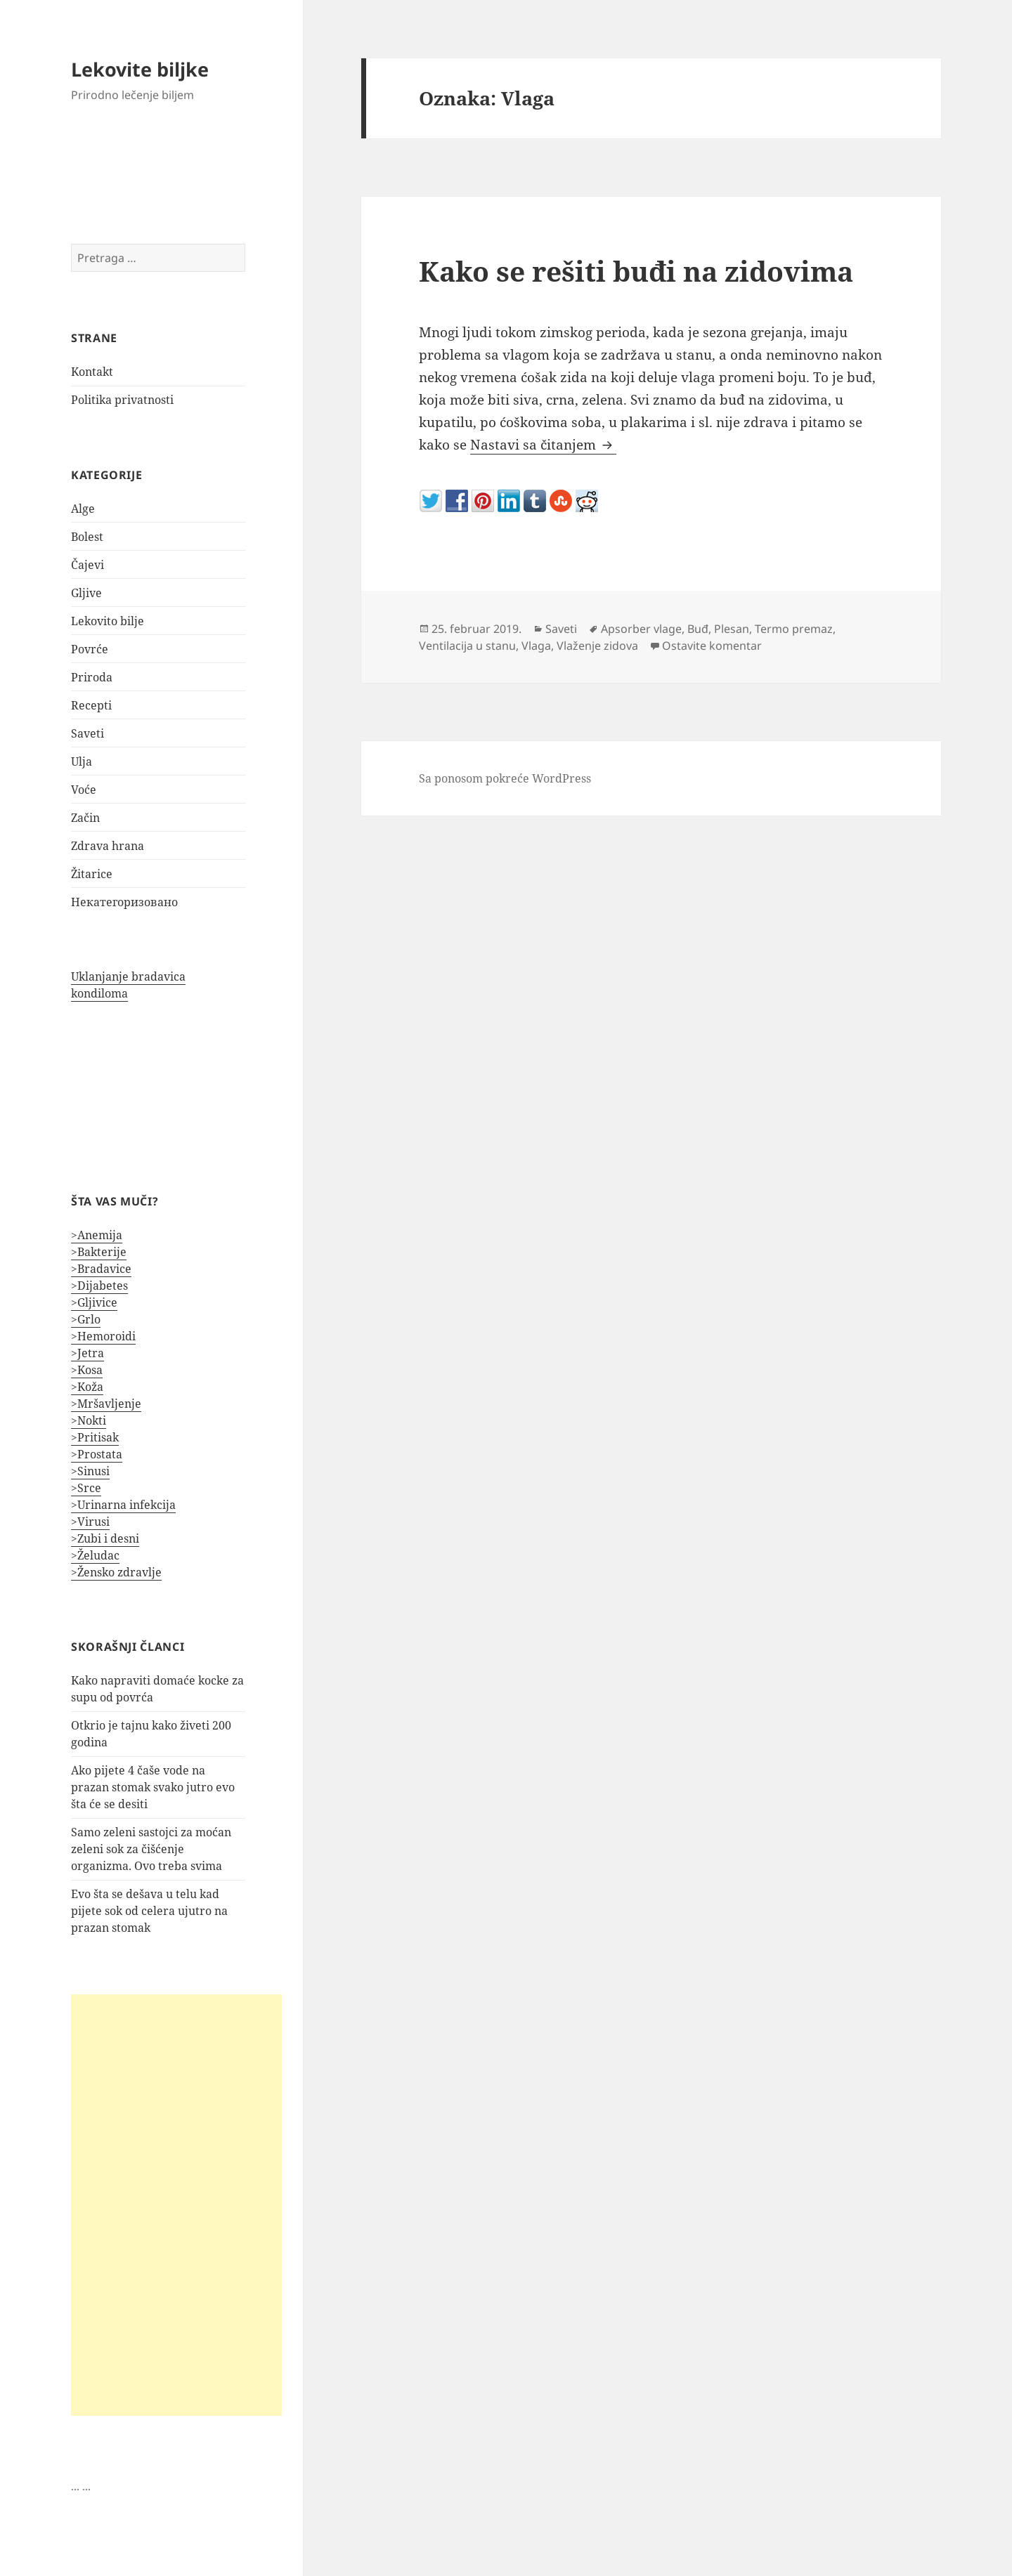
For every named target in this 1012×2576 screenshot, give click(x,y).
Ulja (81, 761)
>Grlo (85, 1319)
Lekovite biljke (140, 69)
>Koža (87, 1386)
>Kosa (87, 1370)
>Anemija (96, 1235)
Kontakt (92, 371)
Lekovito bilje (107, 621)
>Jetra (87, 1353)
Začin (85, 817)
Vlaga (536, 645)
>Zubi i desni (105, 1538)
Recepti (91, 705)
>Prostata (96, 1454)
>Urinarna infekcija (123, 1504)
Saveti (87, 733)
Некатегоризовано (124, 902)
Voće (83, 789)
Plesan (731, 628)
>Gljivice (94, 1302)
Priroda (91, 677)
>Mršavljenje (106, 1403)
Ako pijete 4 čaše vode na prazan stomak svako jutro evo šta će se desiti (153, 1787)
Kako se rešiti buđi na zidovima (636, 270)
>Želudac (95, 1555)
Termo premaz (794, 628)
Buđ (697, 628)
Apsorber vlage (641, 628)
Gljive (86, 593)
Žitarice (91, 874)
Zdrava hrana (107, 846)
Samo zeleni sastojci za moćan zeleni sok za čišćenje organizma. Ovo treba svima (151, 1849)
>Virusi (90, 1521)
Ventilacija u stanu (467, 645)
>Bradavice (101, 1268)
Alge (83, 508)
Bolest (87, 536)
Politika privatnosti (122, 399)
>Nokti (88, 1420)
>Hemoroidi (103, 1336)
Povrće (89, 649)
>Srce (86, 1488)
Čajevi (87, 565)
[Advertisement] (176, 2205)
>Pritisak (95, 1437)
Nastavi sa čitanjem (543, 445)
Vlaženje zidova (597, 645)
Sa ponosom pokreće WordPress (505, 778)
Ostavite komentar (712, 645)
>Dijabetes (99, 1285)
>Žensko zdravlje (116, 1572)
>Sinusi (90, 1471)
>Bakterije (98, 1252)
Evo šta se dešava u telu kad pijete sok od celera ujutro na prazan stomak (149, 1910)
